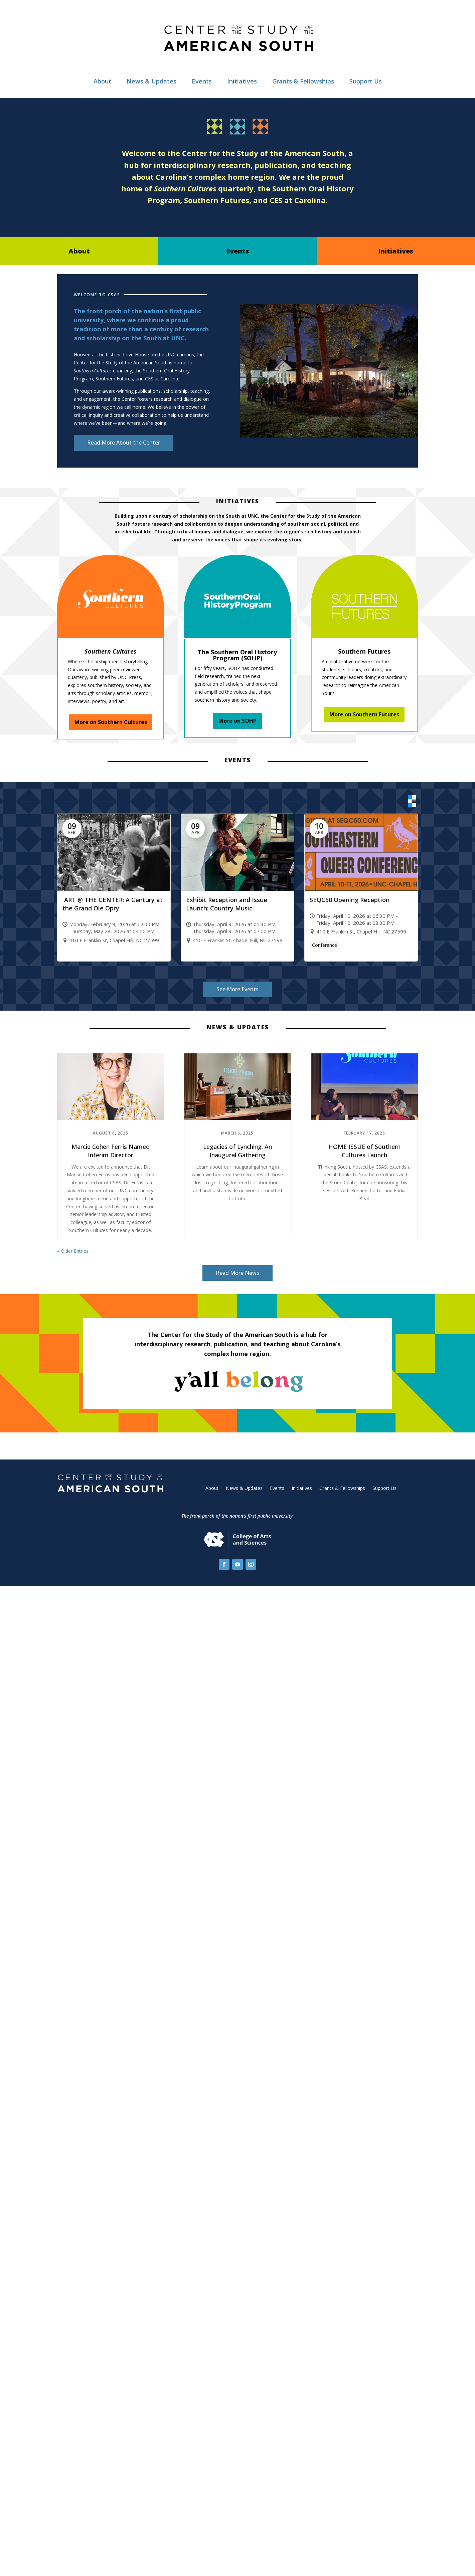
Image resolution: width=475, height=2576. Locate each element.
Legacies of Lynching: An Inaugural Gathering (237, 1150)
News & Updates (151, 81)
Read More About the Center (123, 442)
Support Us (365, 81)
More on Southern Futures (364, 714)
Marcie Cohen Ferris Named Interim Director (110, 1150)
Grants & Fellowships (303, 81)
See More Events (237, 989)
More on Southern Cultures (110, 722)
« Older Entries (73, 1250)
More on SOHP (237, 720)
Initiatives (242, 81)
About (102, 81)
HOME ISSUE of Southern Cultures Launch (364, 1150)
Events (202, 81)
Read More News (237, 1272)
